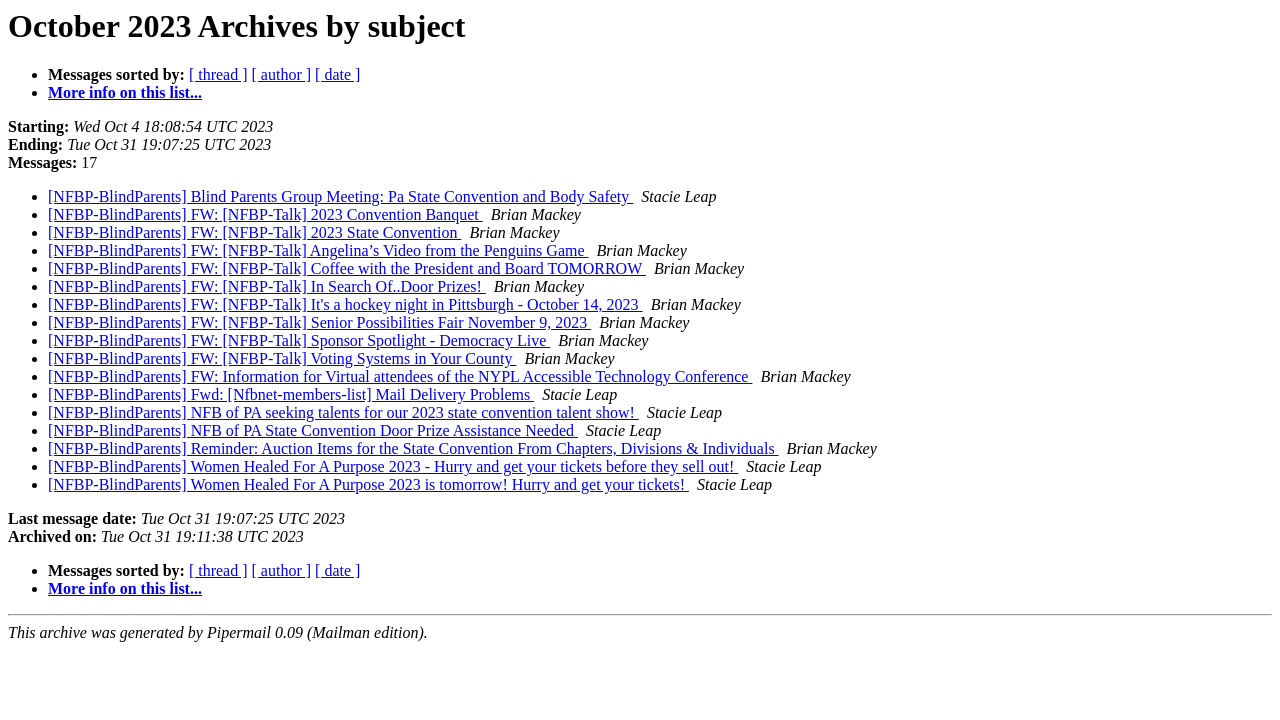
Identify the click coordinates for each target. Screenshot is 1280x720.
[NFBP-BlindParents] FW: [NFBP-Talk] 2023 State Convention (254, 232)
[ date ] (337, 74)
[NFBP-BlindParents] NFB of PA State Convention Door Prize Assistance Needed (313, 430)
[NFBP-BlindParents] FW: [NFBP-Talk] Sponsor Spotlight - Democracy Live (299, 340)
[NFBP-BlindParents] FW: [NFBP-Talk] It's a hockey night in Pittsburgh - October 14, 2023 (345, 304)
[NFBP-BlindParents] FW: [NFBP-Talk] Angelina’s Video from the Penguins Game (318, 250)
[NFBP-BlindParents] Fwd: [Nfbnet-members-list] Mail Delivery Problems (291, 394)
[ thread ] (218, 74)
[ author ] (282, 74)
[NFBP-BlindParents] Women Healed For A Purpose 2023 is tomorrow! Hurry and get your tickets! (368, 484)
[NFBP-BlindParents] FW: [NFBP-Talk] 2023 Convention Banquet (265, 214)
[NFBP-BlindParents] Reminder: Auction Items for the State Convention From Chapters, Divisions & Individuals (413, 448)
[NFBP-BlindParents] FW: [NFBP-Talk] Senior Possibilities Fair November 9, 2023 (319, 322)
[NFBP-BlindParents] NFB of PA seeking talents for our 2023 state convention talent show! (343, 412)
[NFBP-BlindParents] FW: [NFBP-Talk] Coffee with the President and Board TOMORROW (347, 268)
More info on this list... (125, 92)
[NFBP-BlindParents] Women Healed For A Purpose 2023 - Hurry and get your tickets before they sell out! (393, 466)
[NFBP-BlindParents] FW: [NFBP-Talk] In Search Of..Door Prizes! (267, 286)
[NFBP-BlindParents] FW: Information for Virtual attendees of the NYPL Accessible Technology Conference (400, 376)
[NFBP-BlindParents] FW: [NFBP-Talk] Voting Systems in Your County (282, 358)
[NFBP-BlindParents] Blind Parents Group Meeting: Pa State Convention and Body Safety (340, 196)
